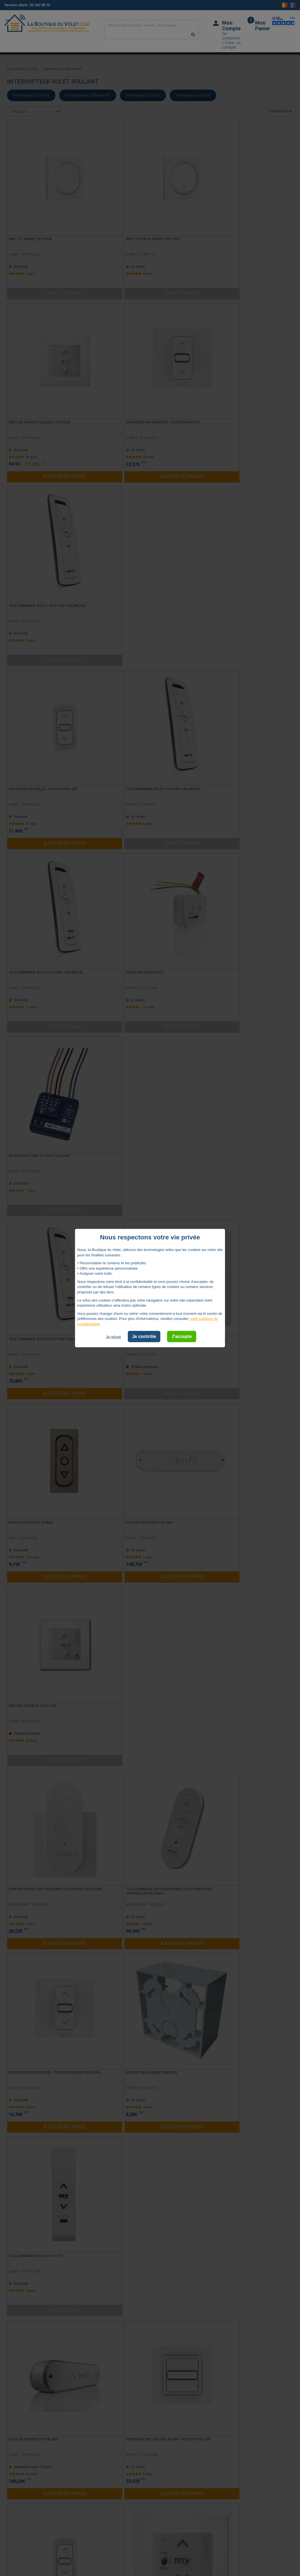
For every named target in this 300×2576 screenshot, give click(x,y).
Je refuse (113, 1337)
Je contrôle (144, 1336)
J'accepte (181, 1336)
